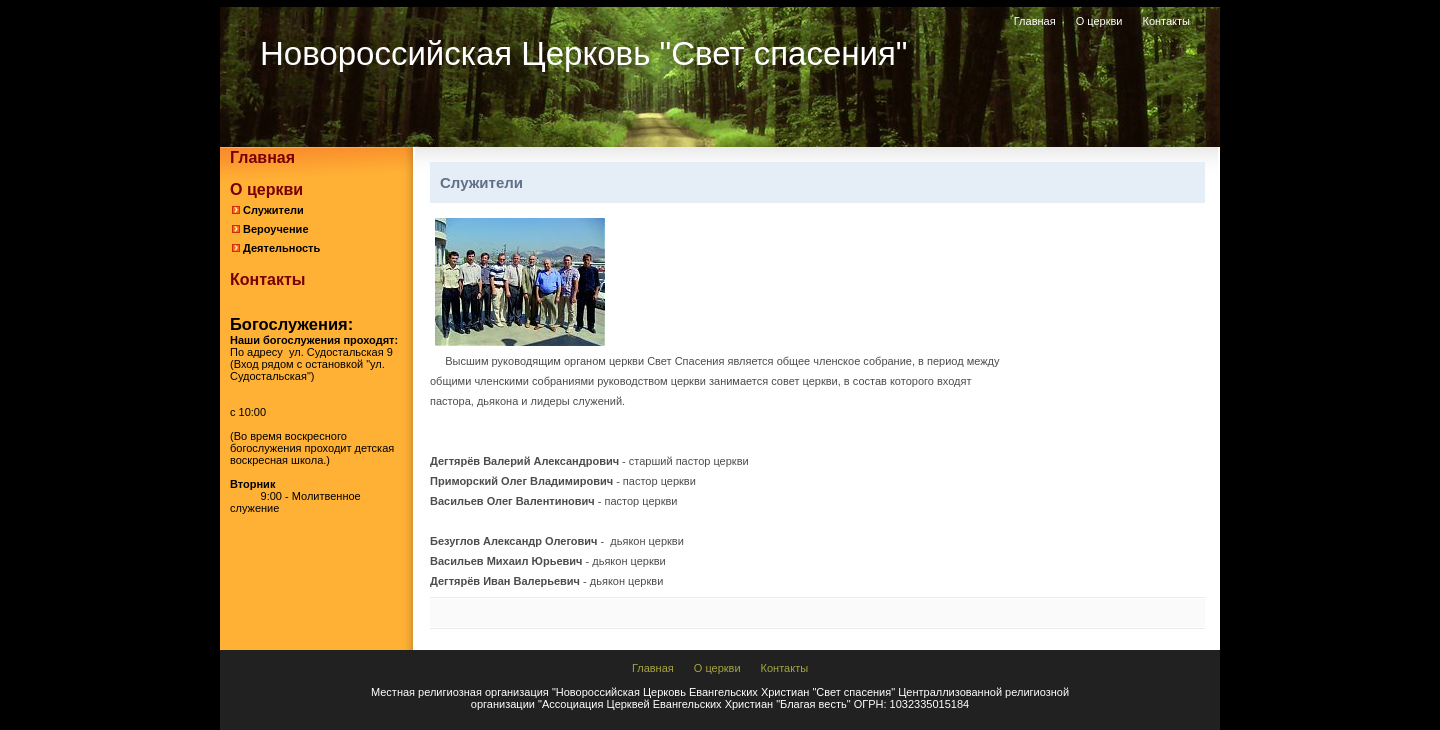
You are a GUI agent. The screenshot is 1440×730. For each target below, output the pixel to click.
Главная (1035, 21)
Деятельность (281, 248)
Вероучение (276, 229)
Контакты (1166, 21)
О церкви (1099, 21)
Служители (273, 210)
